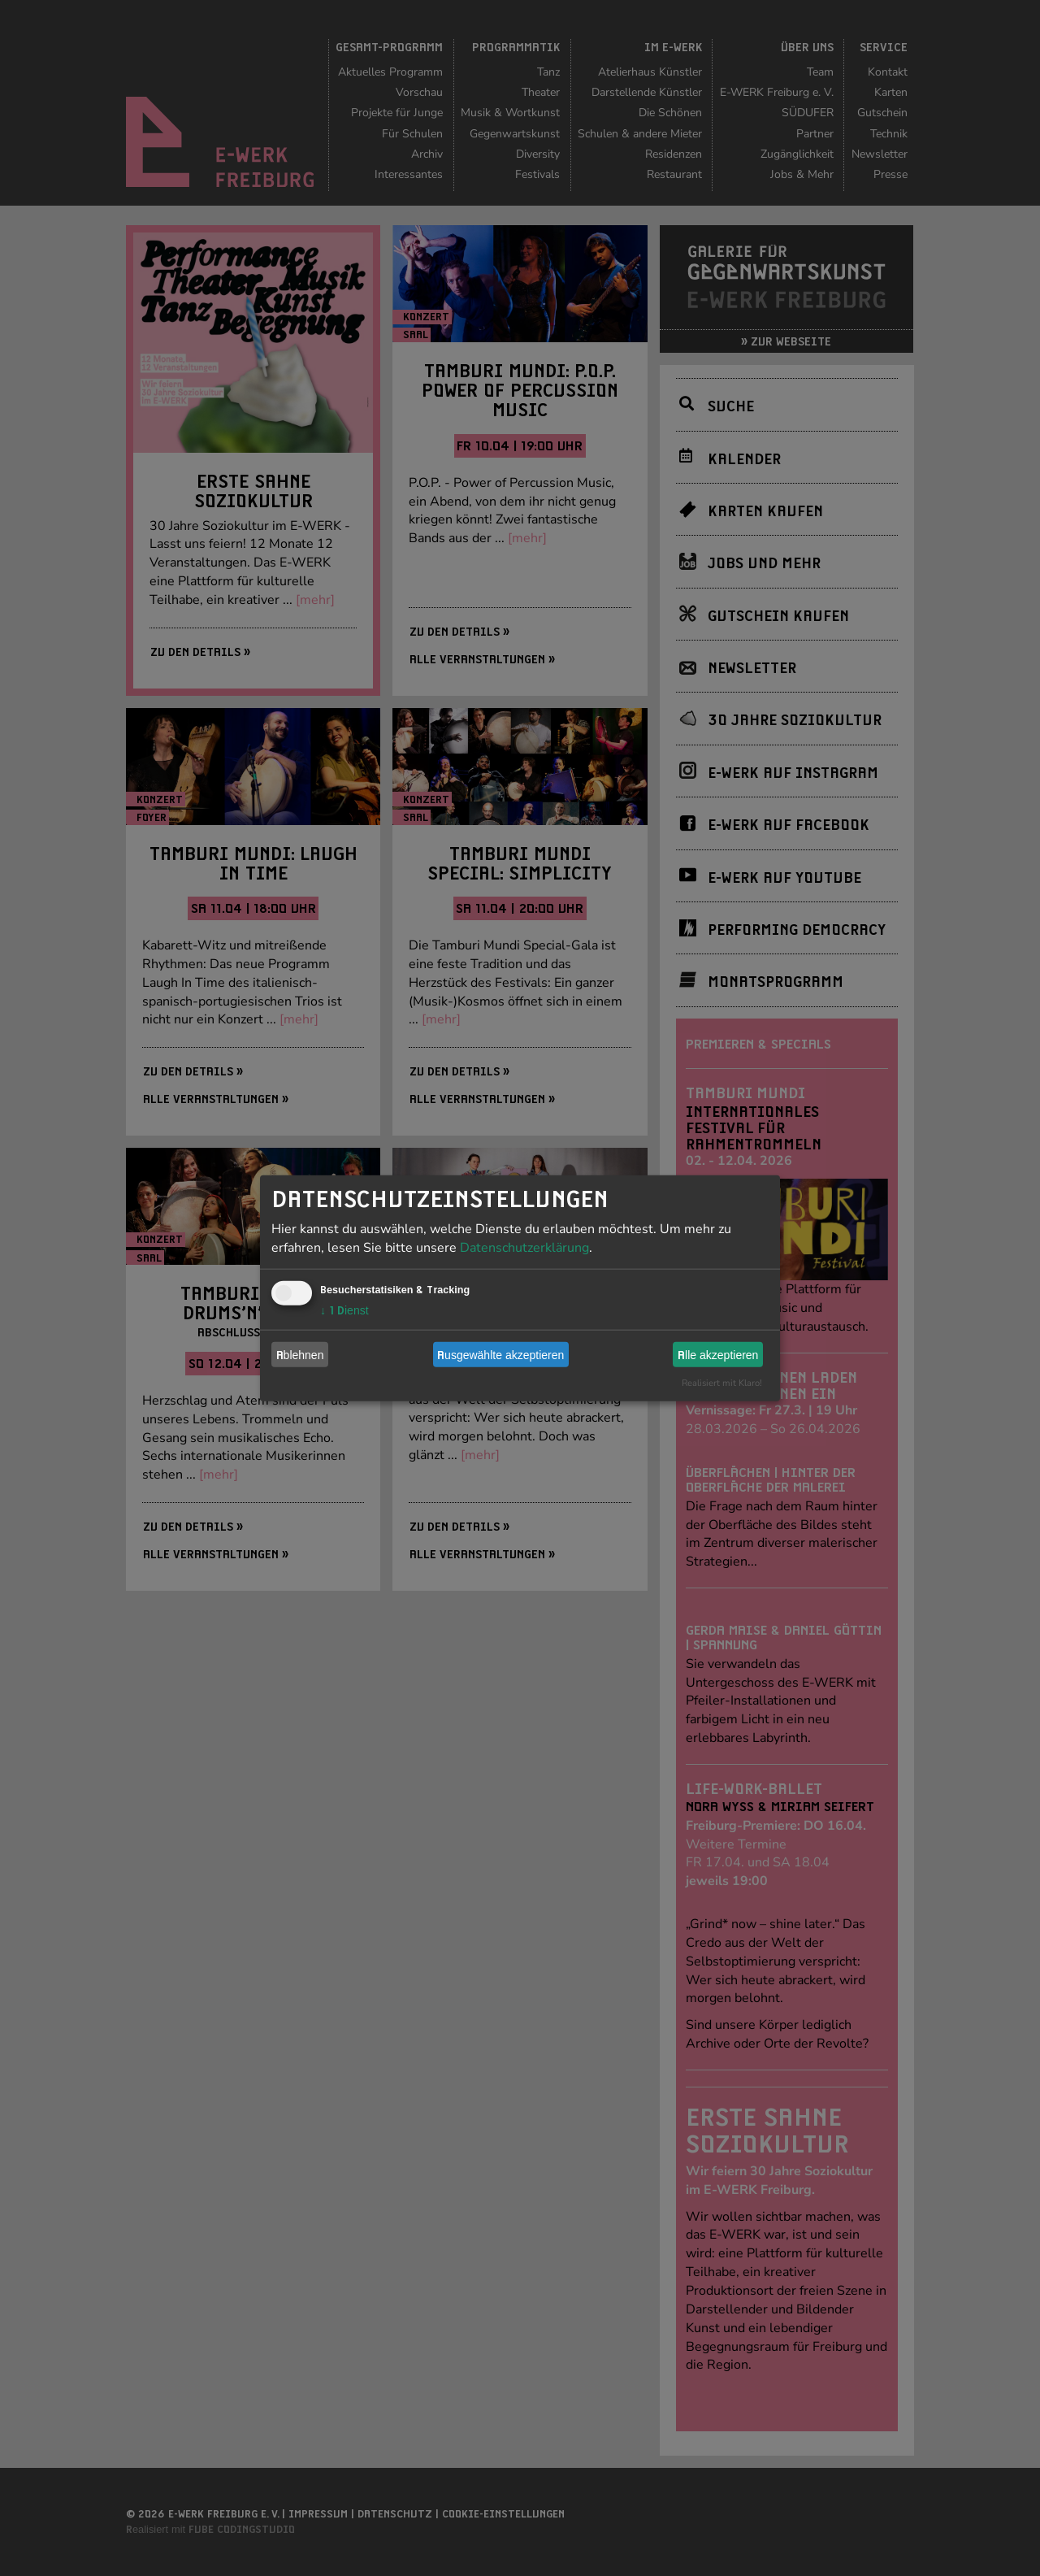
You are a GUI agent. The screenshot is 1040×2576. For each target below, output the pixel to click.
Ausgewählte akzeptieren (500, 1354)
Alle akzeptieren (718, 1354)
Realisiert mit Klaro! (722, 1383)
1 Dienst (344, 1310)
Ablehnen (300, 1354)
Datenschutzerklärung (524, 1248)
